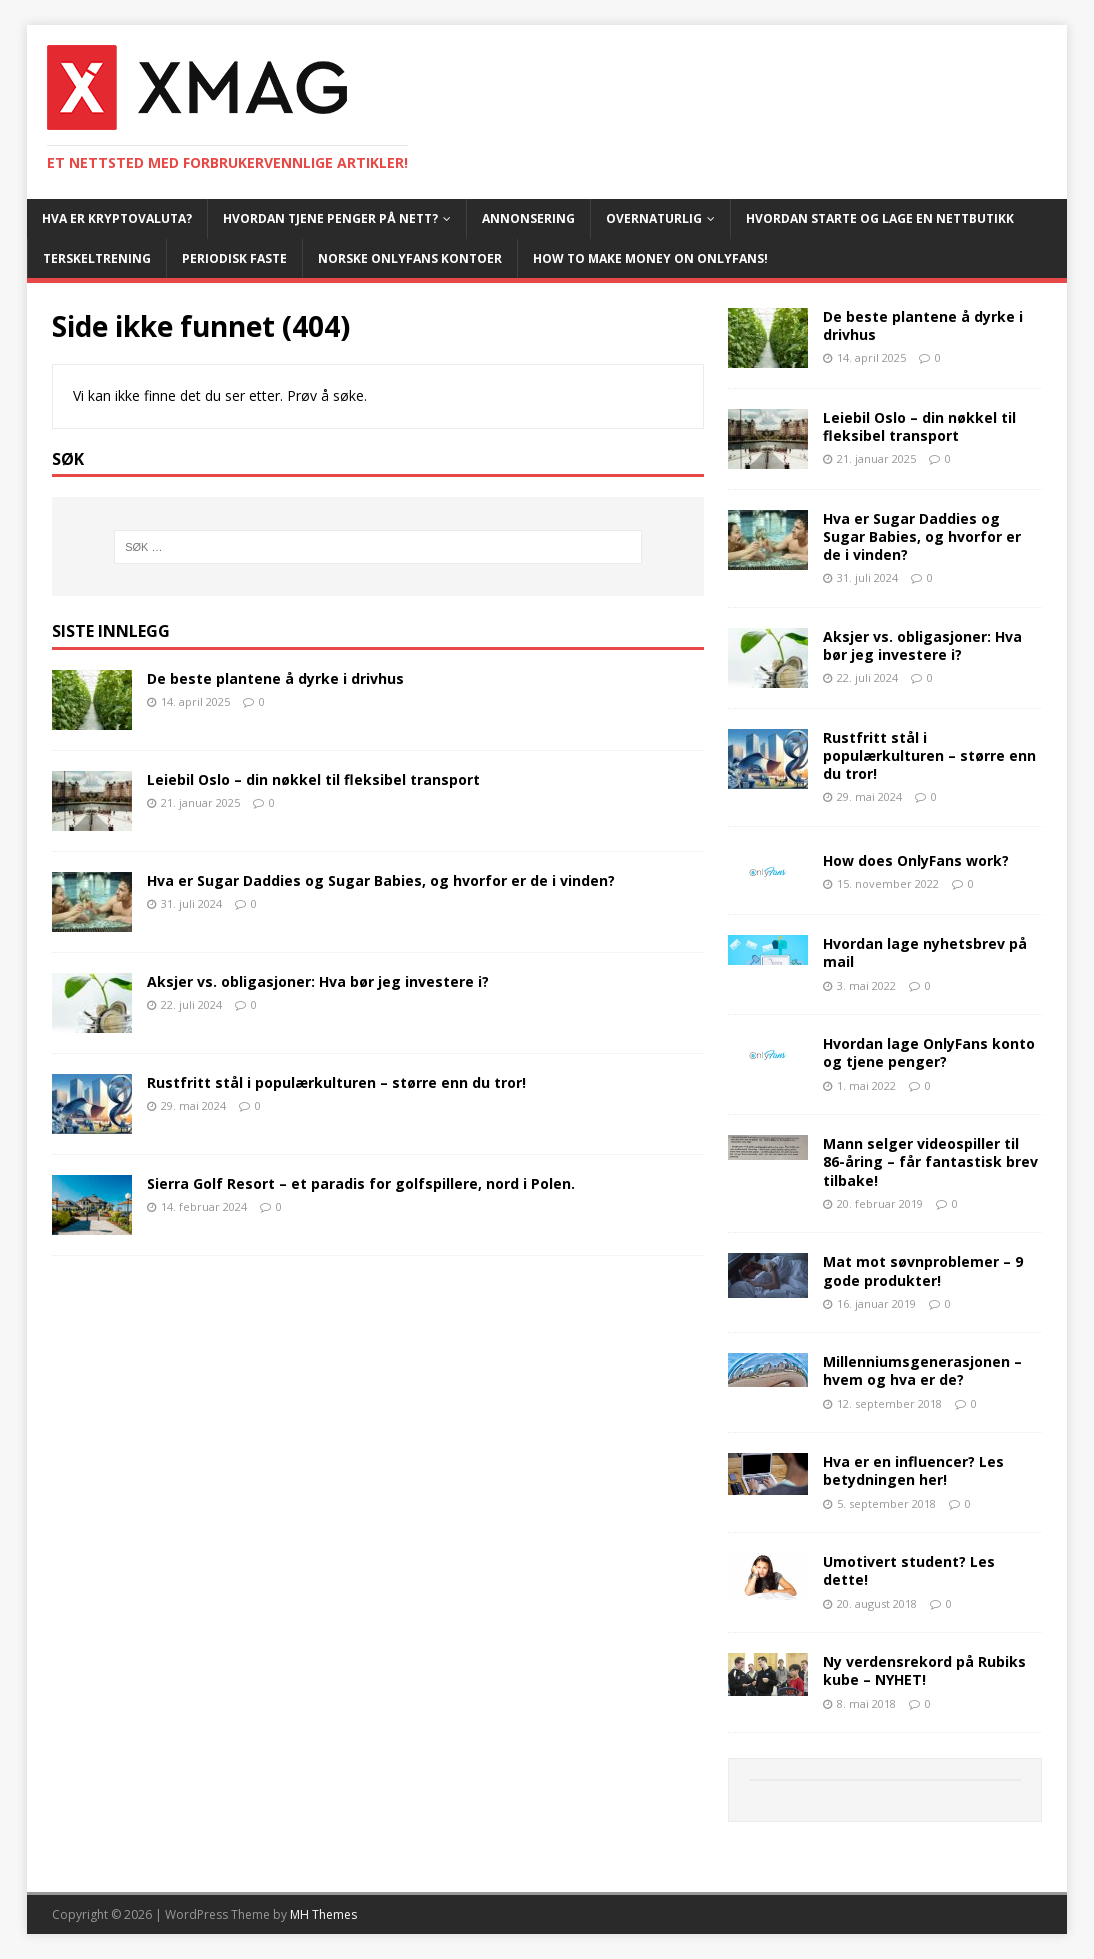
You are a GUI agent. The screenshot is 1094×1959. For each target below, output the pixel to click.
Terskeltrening (97, 258)
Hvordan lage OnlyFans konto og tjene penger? (929, 1052)
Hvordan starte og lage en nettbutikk (880, 218)
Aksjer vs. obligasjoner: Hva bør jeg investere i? (318, 981)
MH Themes (323, 1914)
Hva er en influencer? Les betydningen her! (913, 1470)
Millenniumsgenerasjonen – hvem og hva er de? (922, 1370)
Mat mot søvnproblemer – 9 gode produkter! (923, 1270)
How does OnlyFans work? (916, 860)
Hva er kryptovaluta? (117, 218)
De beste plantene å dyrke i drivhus (275, 678)
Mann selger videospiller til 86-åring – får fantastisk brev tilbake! (930, 1161)
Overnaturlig (654, 218)
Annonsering (528, 218)
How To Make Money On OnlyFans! (650, 258)
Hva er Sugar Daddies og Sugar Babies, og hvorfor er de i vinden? (381, 880)
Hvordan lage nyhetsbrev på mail (925, 952)
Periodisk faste (234, 258)
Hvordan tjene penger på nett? (330, 218)
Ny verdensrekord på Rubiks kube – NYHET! (924, 1670)
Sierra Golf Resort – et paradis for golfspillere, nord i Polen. (361, 1183)
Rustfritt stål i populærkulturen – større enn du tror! (336, 1082)
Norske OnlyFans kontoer (410, 258)
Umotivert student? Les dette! (909, 1570)
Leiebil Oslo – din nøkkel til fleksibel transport (313, 779)
